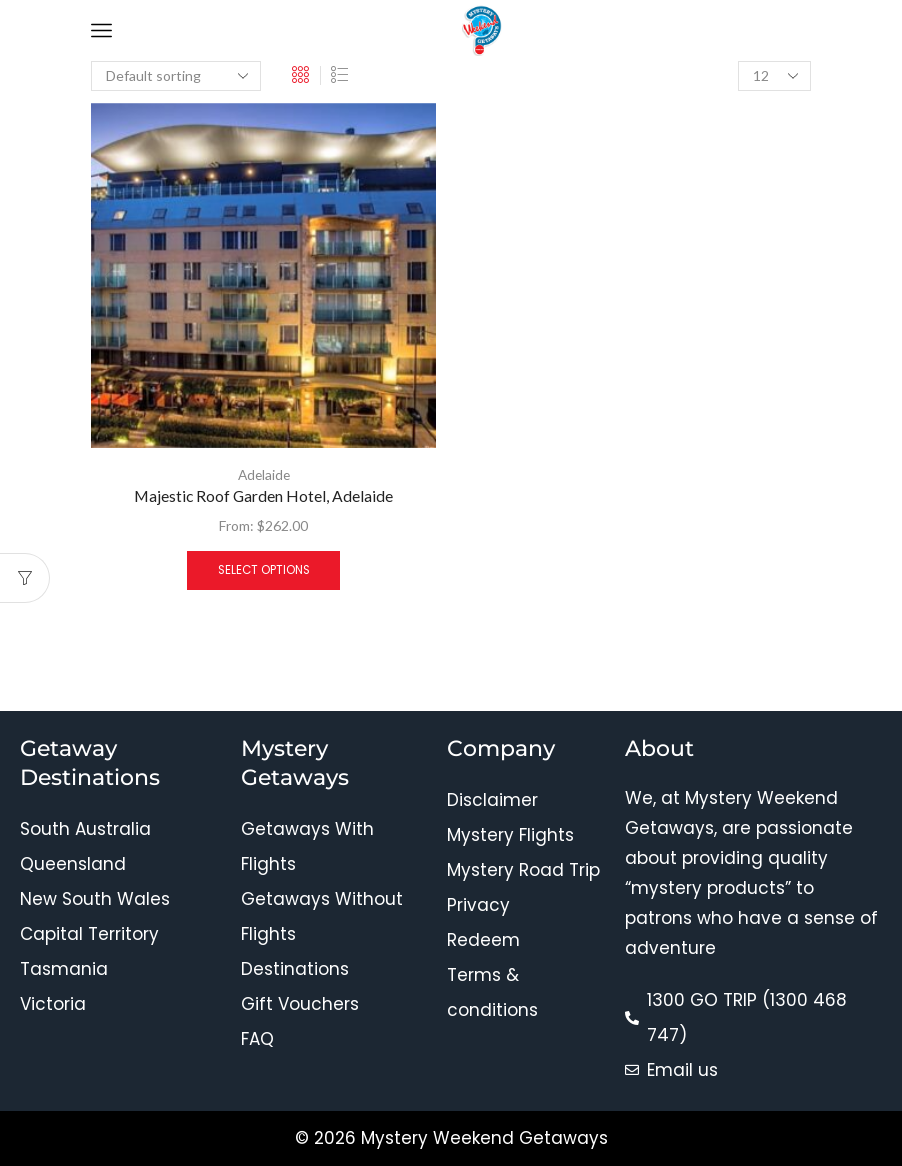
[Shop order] (176, 76)
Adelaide (263, 474)
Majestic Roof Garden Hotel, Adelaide (263, 496)
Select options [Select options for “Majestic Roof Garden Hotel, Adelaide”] (263, 570)
